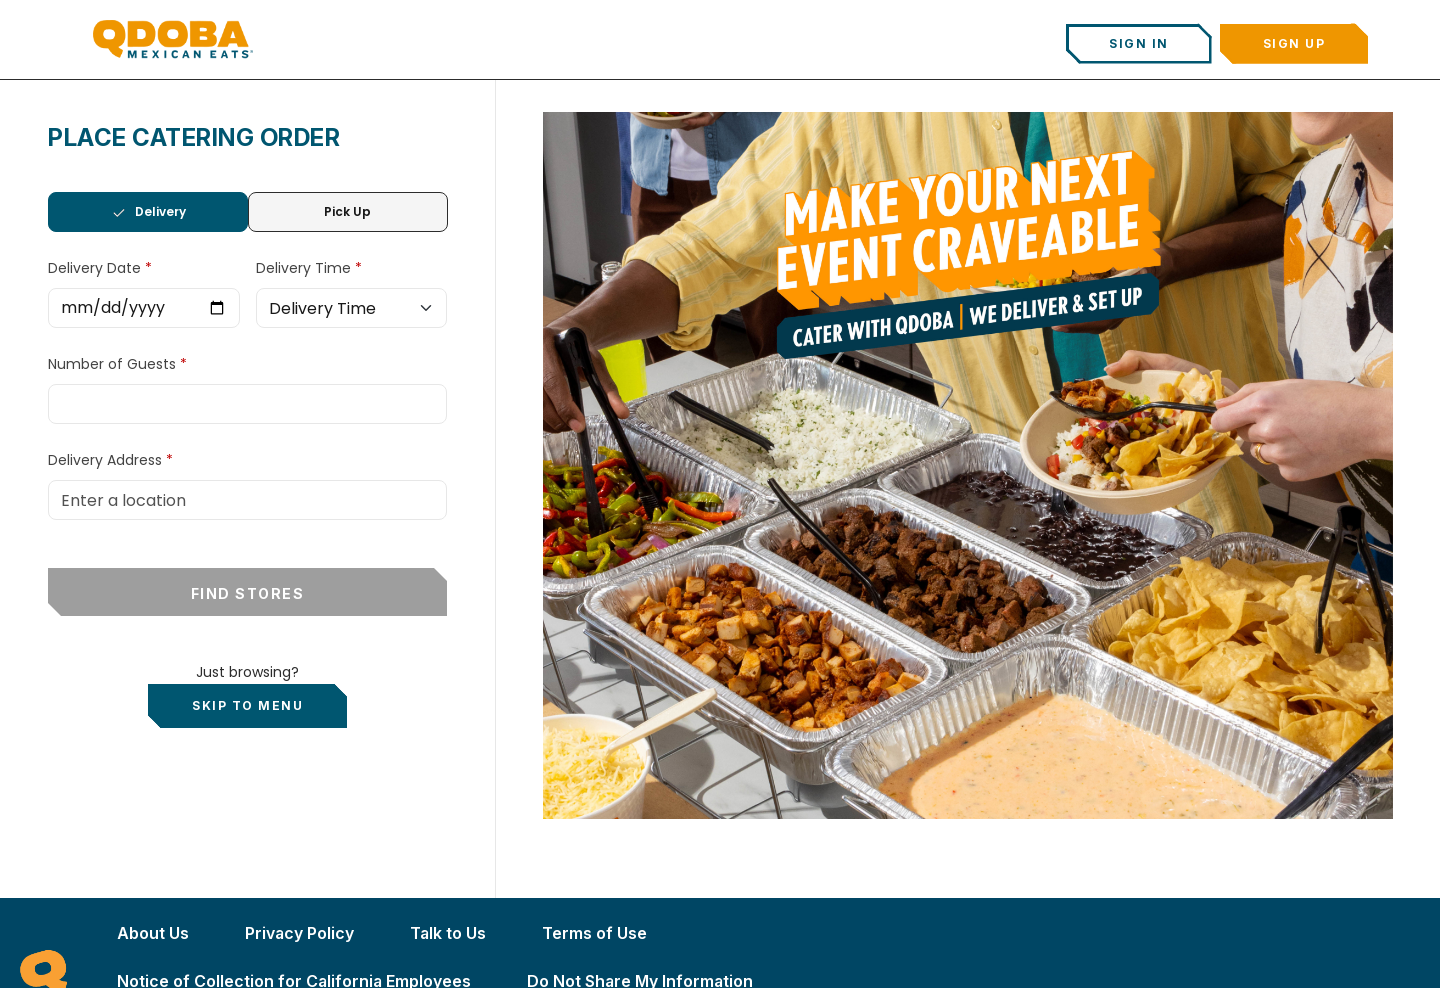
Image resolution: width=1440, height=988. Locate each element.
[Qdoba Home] (173, 39)
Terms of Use (594, 933)
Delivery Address (105, 460)
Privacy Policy (299, 933)
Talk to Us (448, 933)
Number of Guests (114, 364)
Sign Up (1294, 43)
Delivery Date (96, 268)
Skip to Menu (247, 705)
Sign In (1139, 43)
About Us (153, 933)
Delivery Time (305, 268)
